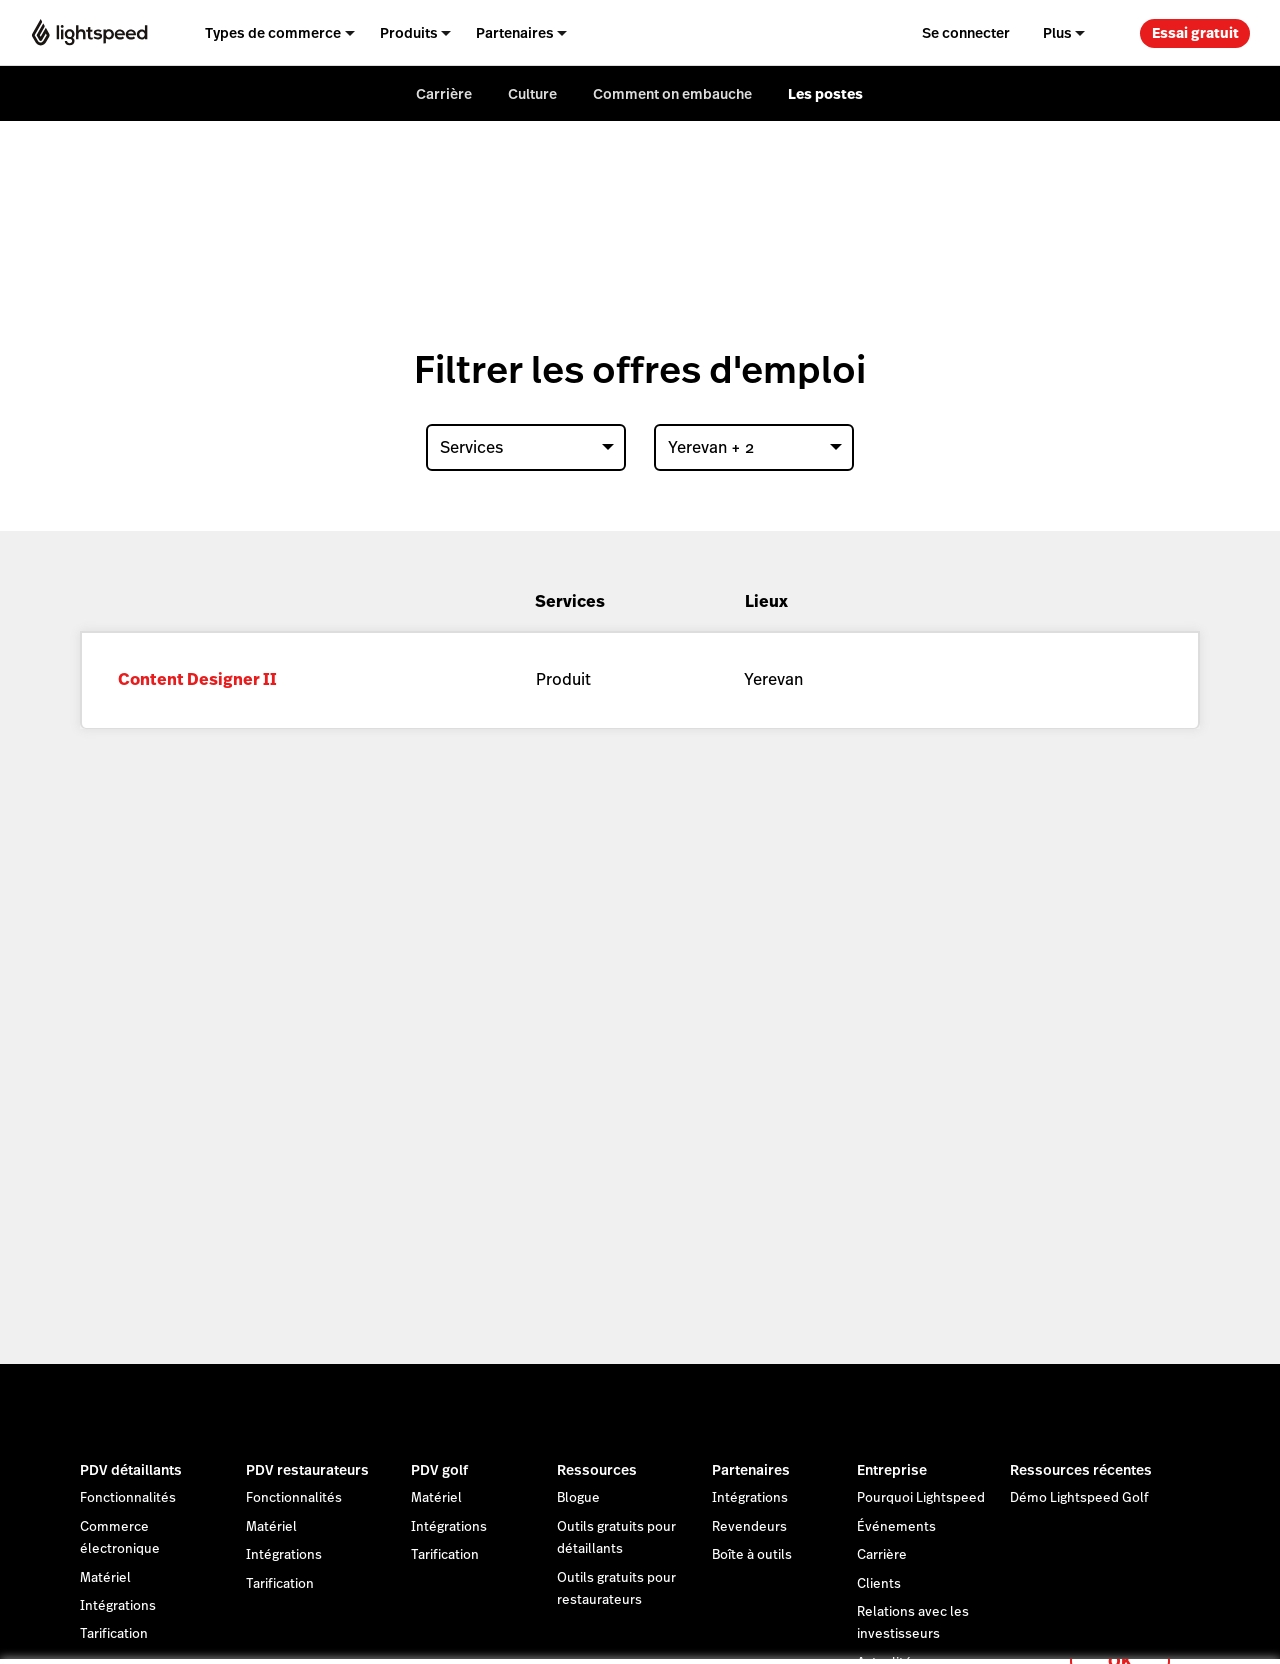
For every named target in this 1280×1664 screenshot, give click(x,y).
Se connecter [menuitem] (966, 33)
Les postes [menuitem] (825, 94)
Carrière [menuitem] (444, 94)
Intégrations (118, 1606)
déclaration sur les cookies (785, 1626)
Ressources (597, 1470)
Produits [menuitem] (409, 33)
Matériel (105, 1578)
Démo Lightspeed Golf (1079, 1498)
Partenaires (751, 1470)
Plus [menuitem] (1057, 33)
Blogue (578, 1498)
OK (1120, 1637)
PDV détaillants (131, 1470)
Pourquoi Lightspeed (921, 1498)
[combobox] (526, 447)
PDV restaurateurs (307, 1470)
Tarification (280, 1584)
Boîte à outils (752, 1555)
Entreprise (892, 1470)
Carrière (882, 1555)
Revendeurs (749, 1527)
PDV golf (439, 1470)
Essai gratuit (1195, 33)
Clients (879, 1584)
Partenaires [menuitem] (515, 33)
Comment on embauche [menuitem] (672, 94)
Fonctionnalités (128, 1498)
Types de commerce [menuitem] (273, 33)
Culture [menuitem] (532, 94)
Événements (896, 1527)
